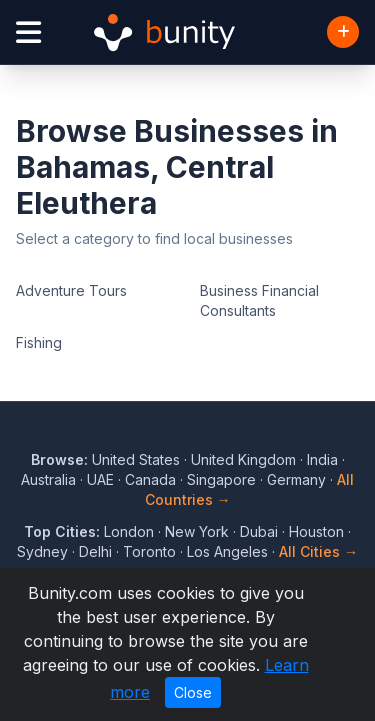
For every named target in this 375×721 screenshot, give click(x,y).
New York (197, 531)
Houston (316, 531)
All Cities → (318, 551)
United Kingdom (243, 459)
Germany (296, 479)
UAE (100, 479)
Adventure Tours (71, 290)
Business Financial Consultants (259, 300)
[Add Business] (343, 32)
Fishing (39, 342)
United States (136, 459)
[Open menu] (28, 32)
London (129, 531)
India (322, 459)
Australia (48, 479)
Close (193, 692)
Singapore (221, 479)
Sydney (42, 551)
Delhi (95, 551)
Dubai (259, 531)
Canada (150, 479)
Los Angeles (227, 551)
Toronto (149, 551)
